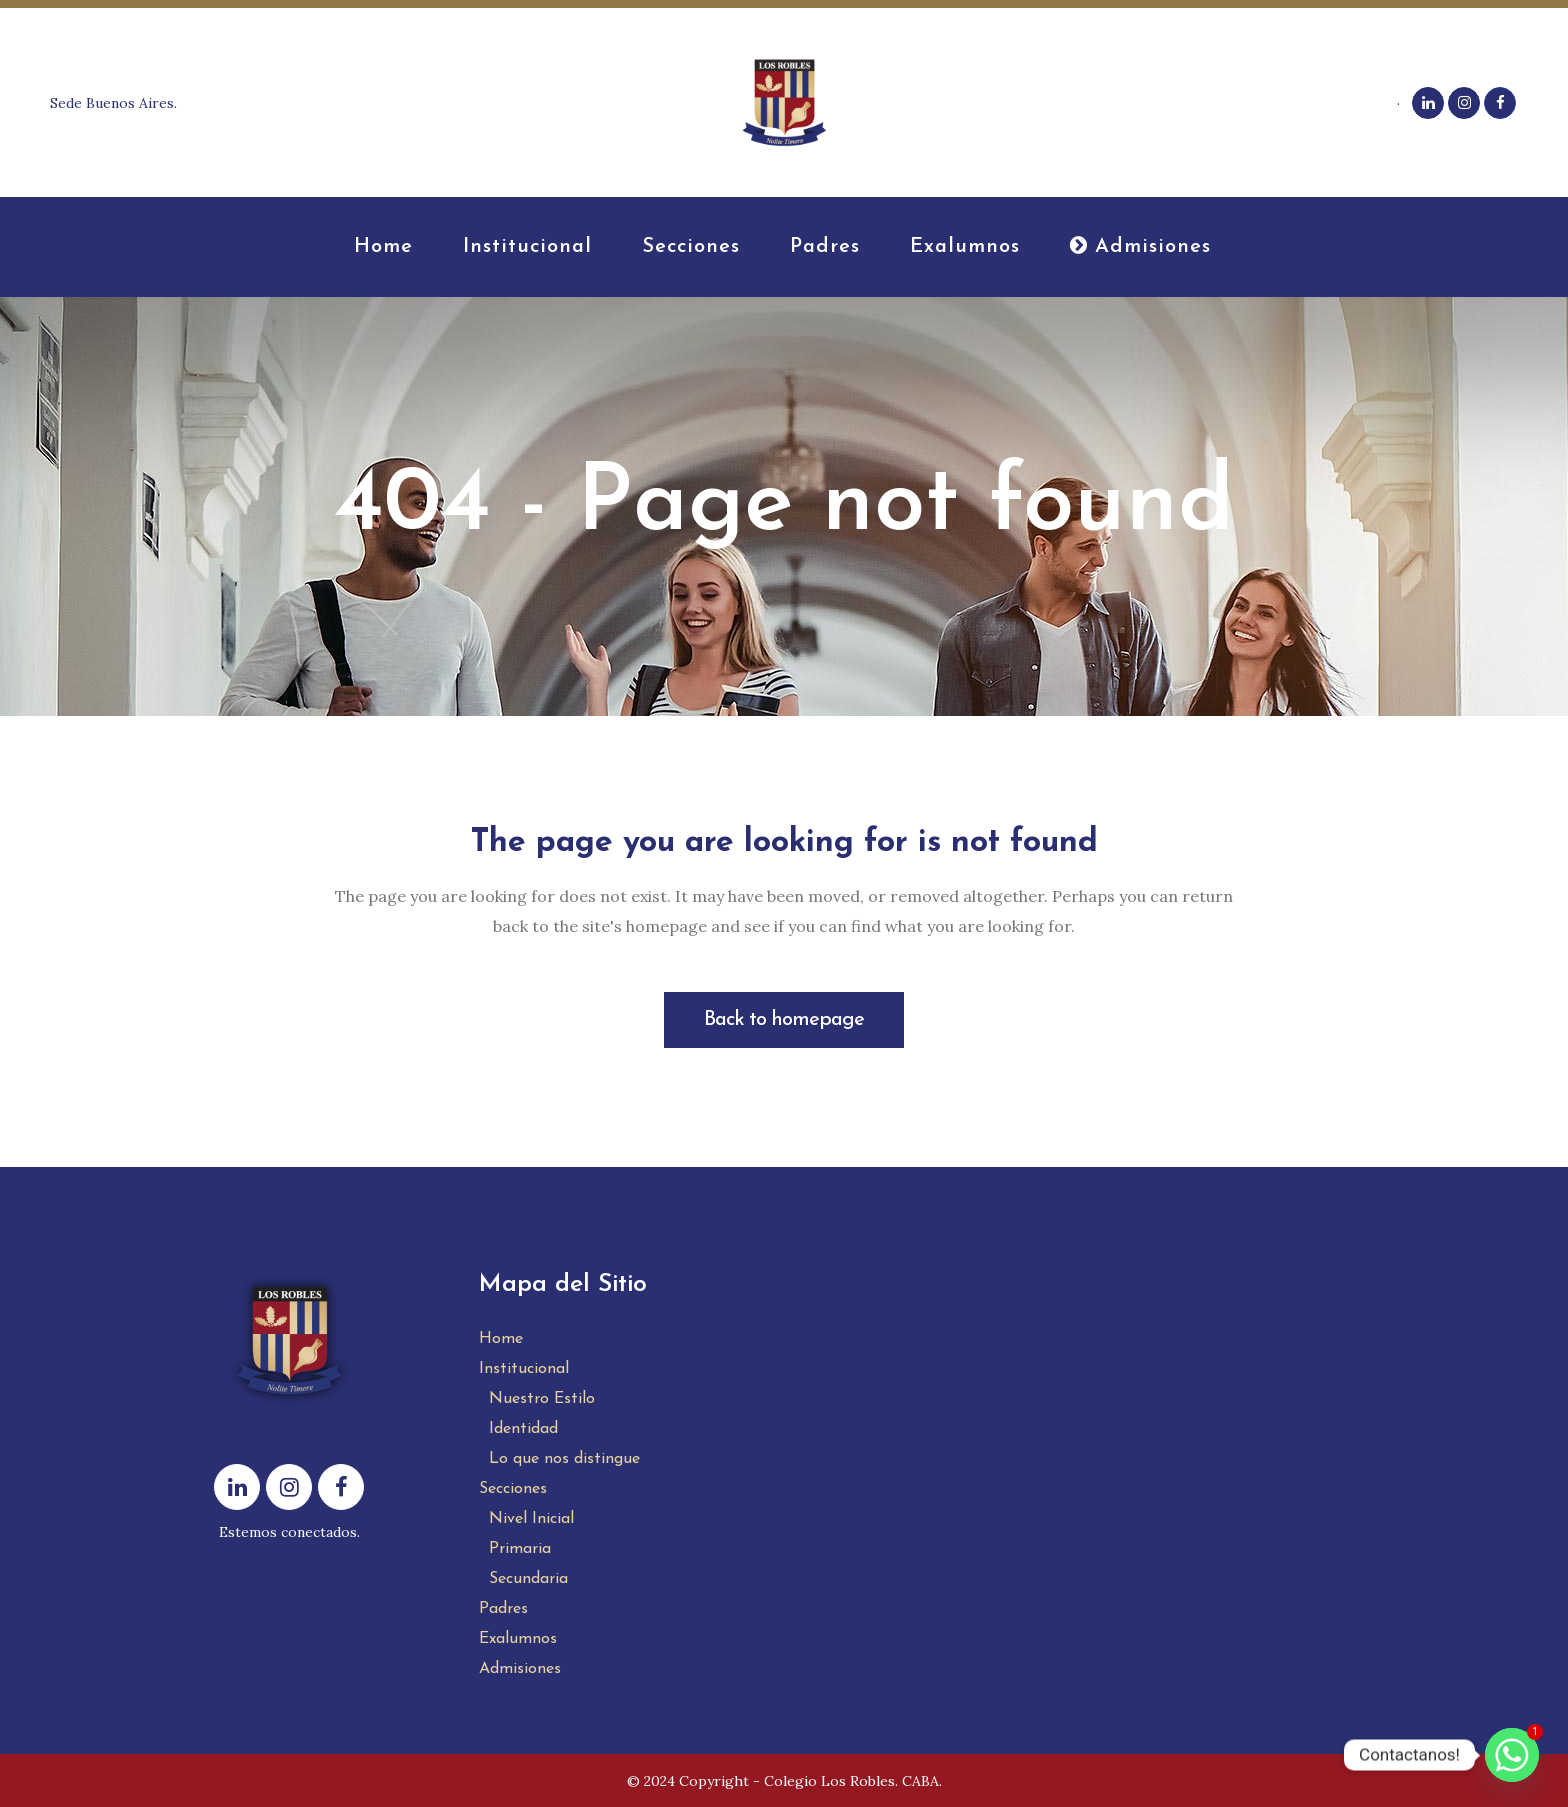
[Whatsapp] (1512, 1755)
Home (501, 1339)
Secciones (513, 1489)
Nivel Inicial (531, 1519)
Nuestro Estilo (542, 1399)
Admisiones (520, 1669)
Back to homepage (784, 1020)
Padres (503, 1609)
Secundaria (528, 1579)
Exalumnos (518, 1639)
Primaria (520, 1549)
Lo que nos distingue (564, 1459)
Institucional (524, 1369)
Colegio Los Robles (829, 1781)
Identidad (523, 1429)
